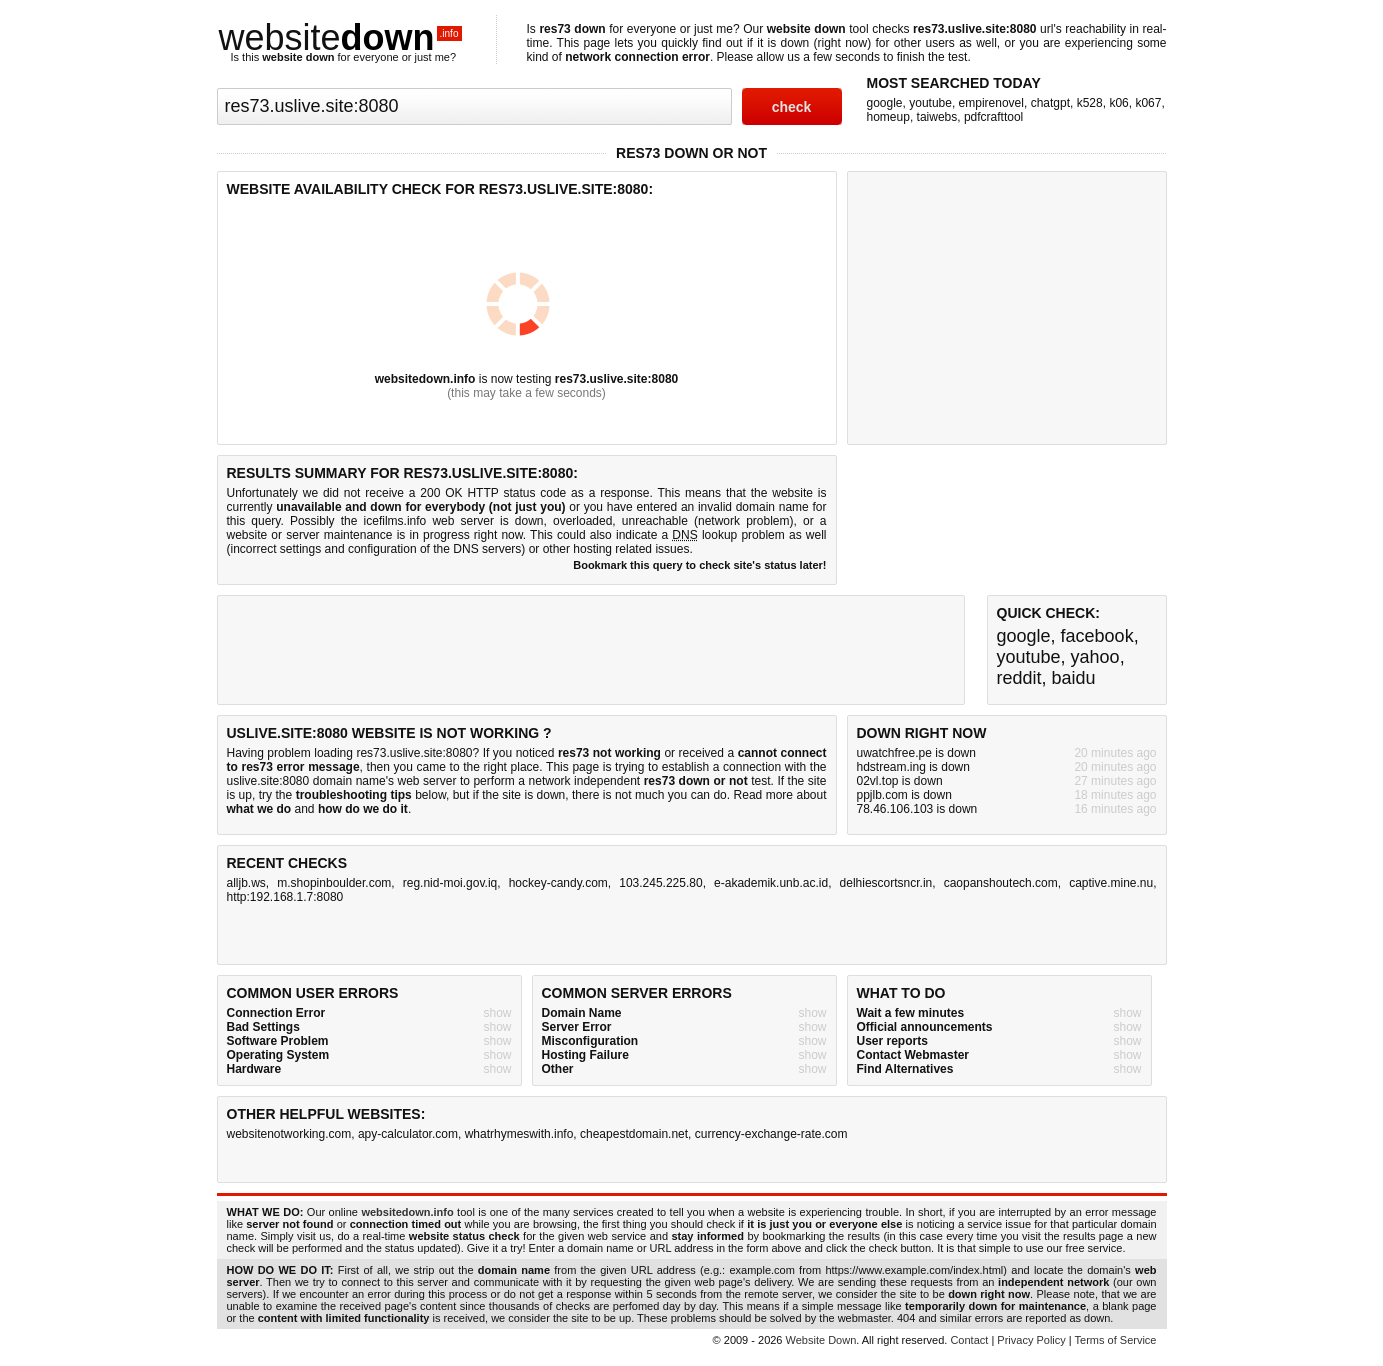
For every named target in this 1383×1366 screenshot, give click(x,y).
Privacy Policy (1031, 1340)
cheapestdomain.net (634, 1134)
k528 (1090, 103)
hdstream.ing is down (913, 767)
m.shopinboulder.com (334, 883)
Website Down (821, 1340)
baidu (1074, 678)
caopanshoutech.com (1001, 883)
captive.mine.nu (1111, 883)
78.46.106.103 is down (917, 809)
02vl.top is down (900, 781)
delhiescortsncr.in (886, 883)
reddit (1019, 678)
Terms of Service (1116, 1340)
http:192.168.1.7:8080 (285, 897)
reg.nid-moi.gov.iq (450, 883)
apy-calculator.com (408, 1134)
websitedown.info (425, 379)
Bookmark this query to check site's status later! (699, 565)
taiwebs (937, 117)
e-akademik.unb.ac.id (771, 883)
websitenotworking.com (289, 1134)
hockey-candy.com (558, 883)
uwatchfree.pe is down (916, 753)
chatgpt (1050, 103)
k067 (1148, 103)
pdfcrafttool (993, 117)
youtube (930, 103)
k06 (1118, 103)
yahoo (1095, 657)
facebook (1097, 636)
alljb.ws (246, 883)
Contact (969, 1340)
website (341, 37)
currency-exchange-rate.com (771, 1134)
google (885, 103)
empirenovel (991, 103)
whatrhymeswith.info (519, 1134)
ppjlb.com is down (904, 795)
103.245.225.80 (660, 883)
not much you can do (671, 795)
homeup (888, 117)
